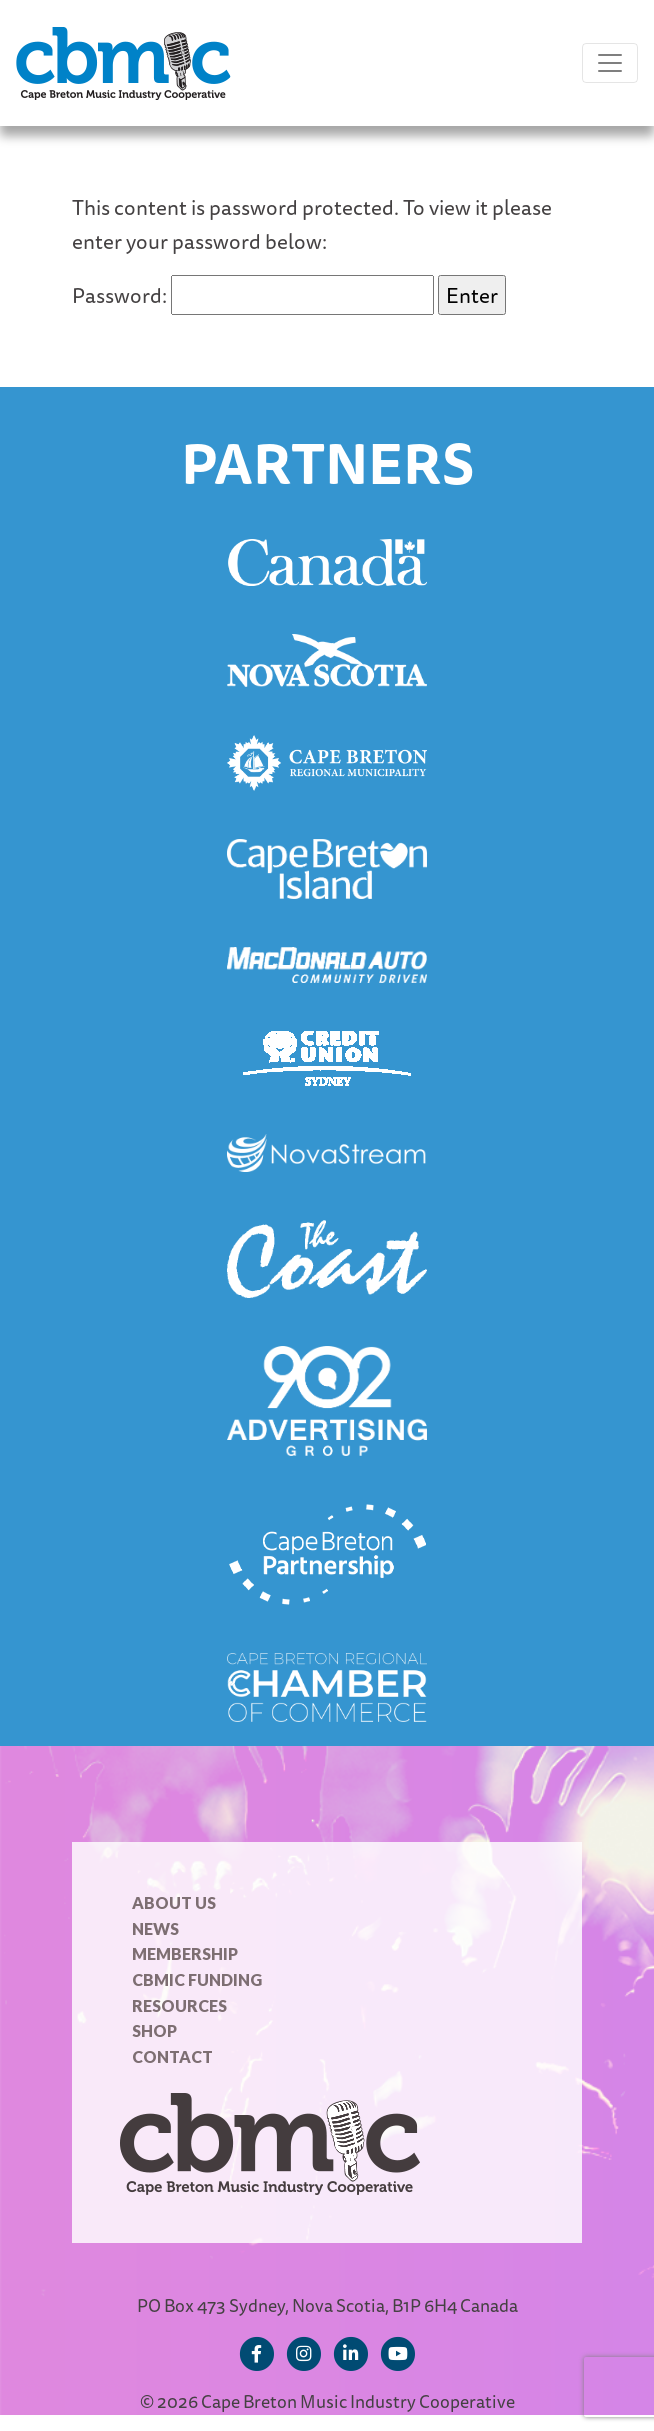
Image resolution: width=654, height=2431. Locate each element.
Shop (154, 2030)
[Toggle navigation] (610, 63)
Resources (179, 2005)
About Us (174, 1902)
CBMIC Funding (197, 1979)
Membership (185, 1953)
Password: (253, 295)
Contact (172, 2056)
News (155, 1928)
